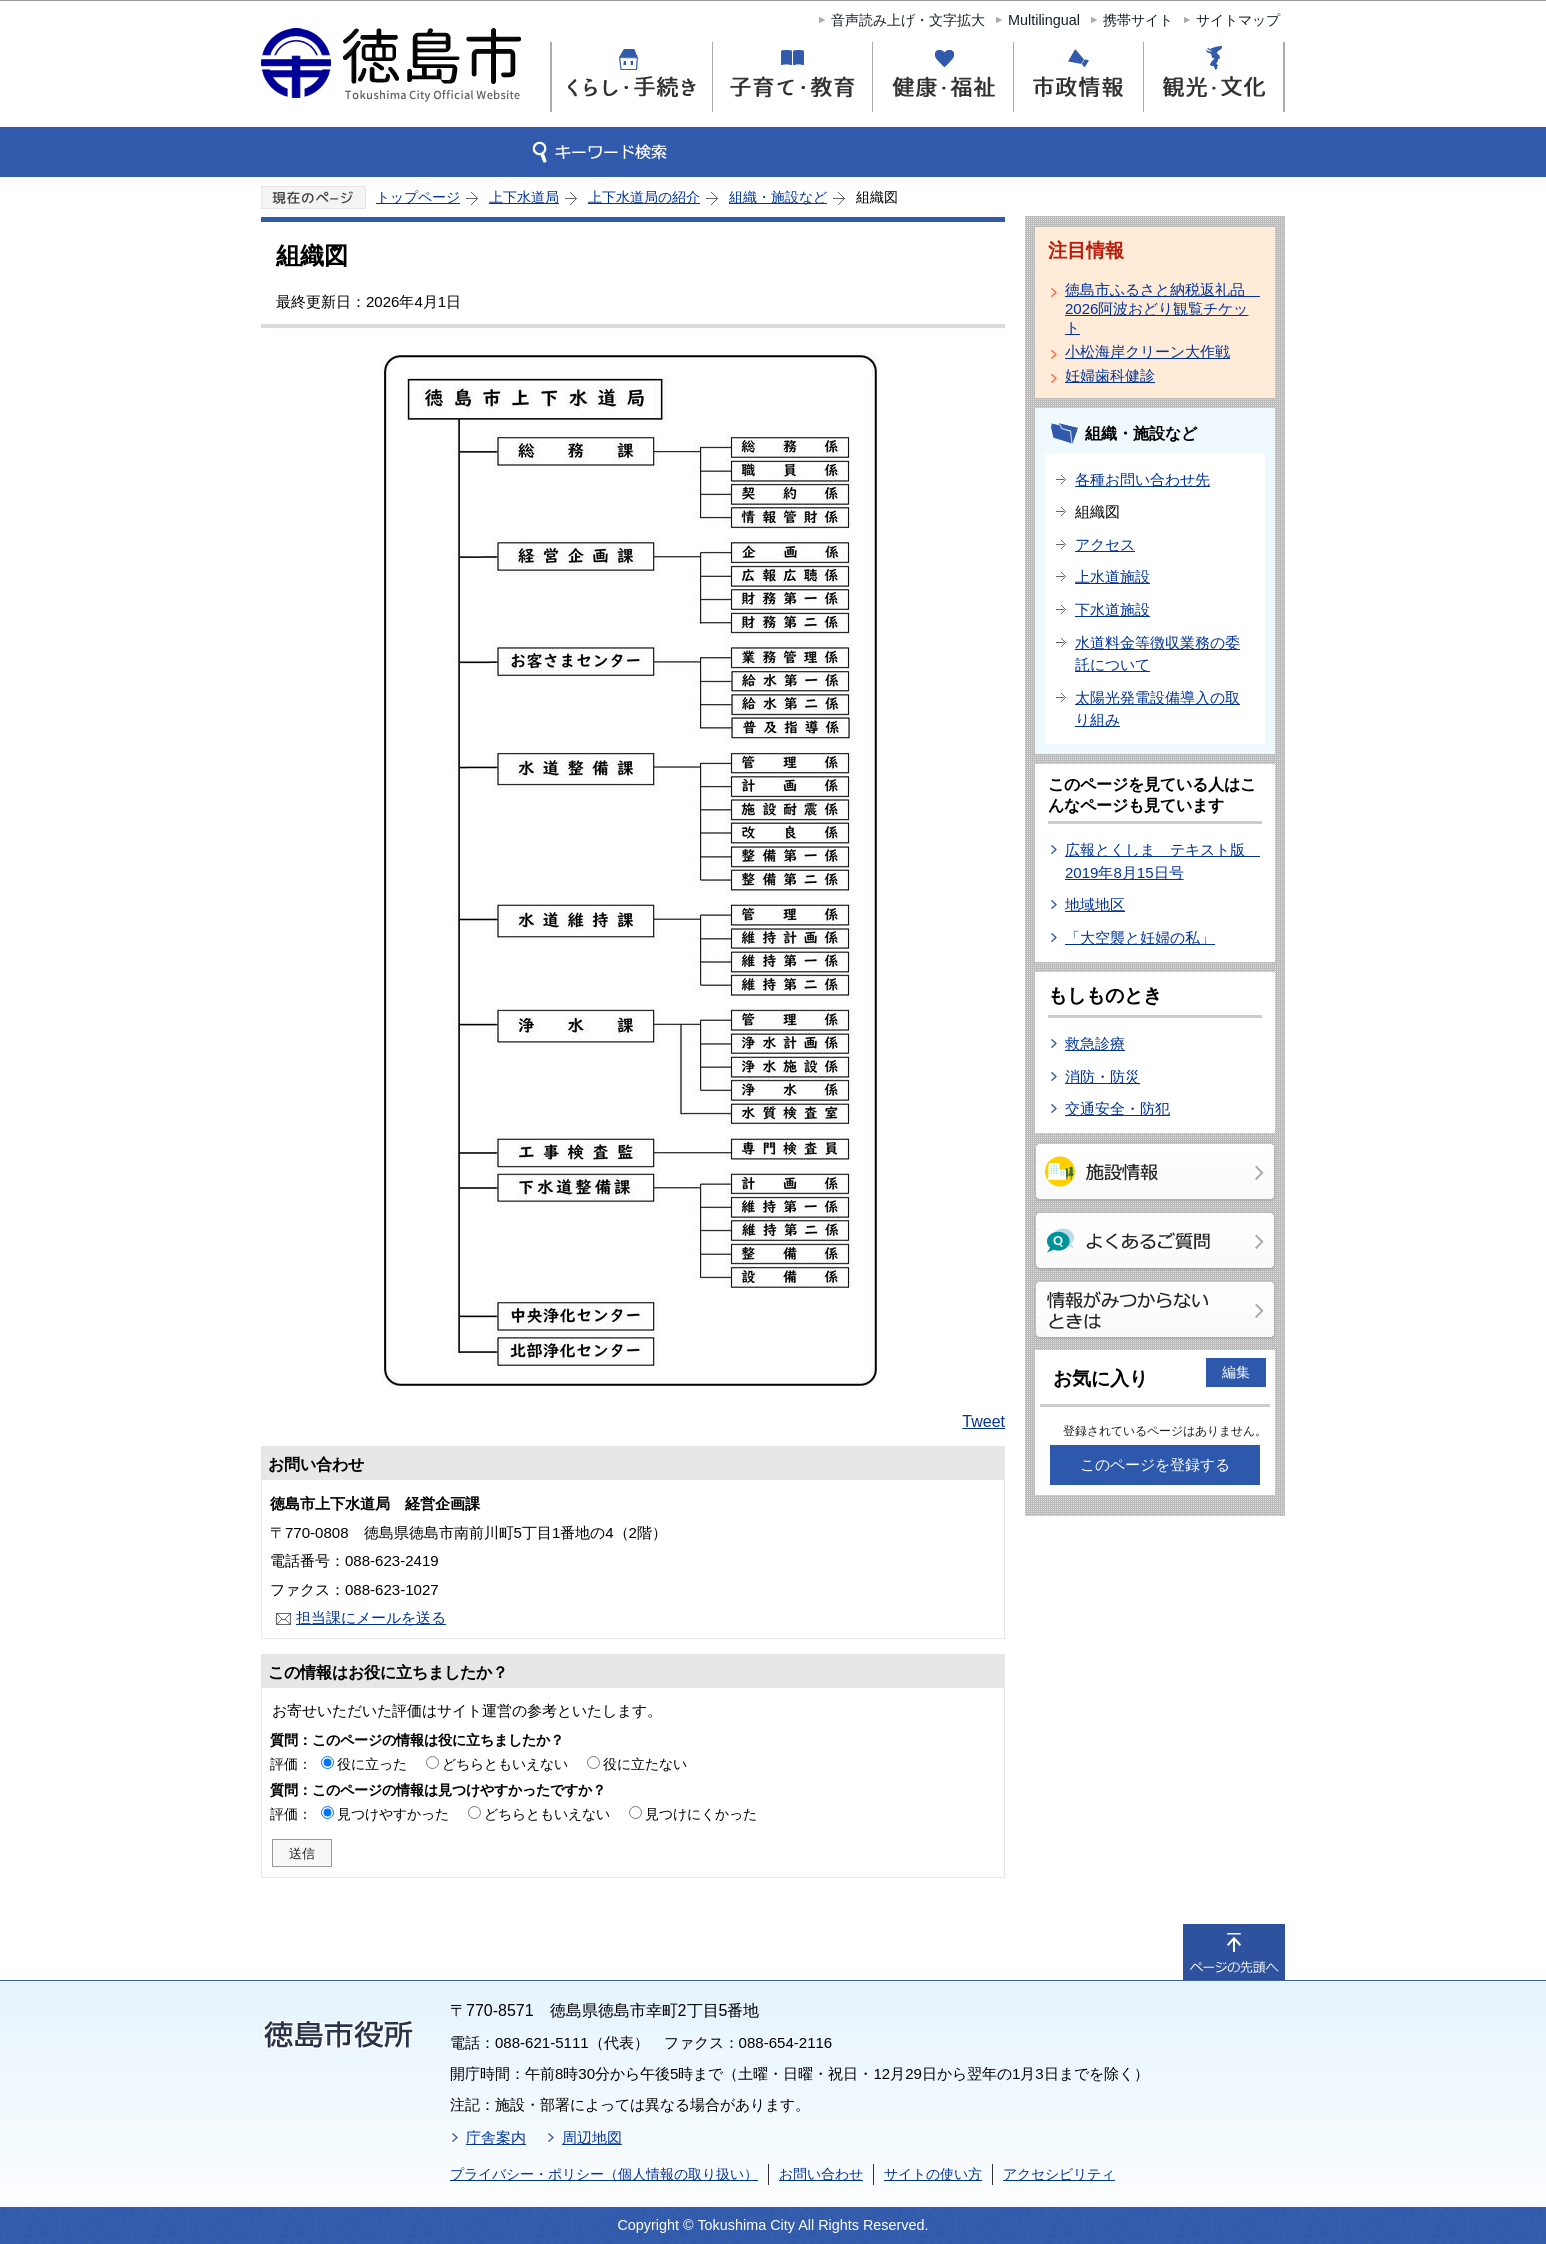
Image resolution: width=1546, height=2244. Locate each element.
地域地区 (1095, 904)
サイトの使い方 (933, 2174)
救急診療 (1095, 1043)
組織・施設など (778, 197)
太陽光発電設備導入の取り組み (1157, 709)
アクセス (1105, 544)
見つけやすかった (393, 1814)
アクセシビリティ (1059, 2174)
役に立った (372, 1764)
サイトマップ (1238, 20)
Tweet (983, 1421)
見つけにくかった (701, 1814)
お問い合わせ (821, 2174)
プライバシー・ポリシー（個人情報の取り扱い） (604, 2174)
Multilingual (1044, 20)
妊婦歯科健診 (1110, 375)
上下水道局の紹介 (644, 197)
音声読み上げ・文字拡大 (908, 20)
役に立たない (645, 1764)
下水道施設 (1112, 609)
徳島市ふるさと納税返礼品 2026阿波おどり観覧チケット (1159, 308)
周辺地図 (592, 2137)
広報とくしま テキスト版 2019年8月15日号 (1162, 861)
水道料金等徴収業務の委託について (1157, 654)
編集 (1236, 1372)
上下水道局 (524, 197)
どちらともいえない (505, 1764)
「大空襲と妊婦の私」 (1140, 937)
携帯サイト (1138, 20)
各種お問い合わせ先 (1142, 479)
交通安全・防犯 (1117, 1108)
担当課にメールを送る (371, 1617)
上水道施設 (1112, 576)
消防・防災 (1102, 1076)
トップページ (418, 197)
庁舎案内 (496, 2137)
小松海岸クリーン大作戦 (1147, 351)
